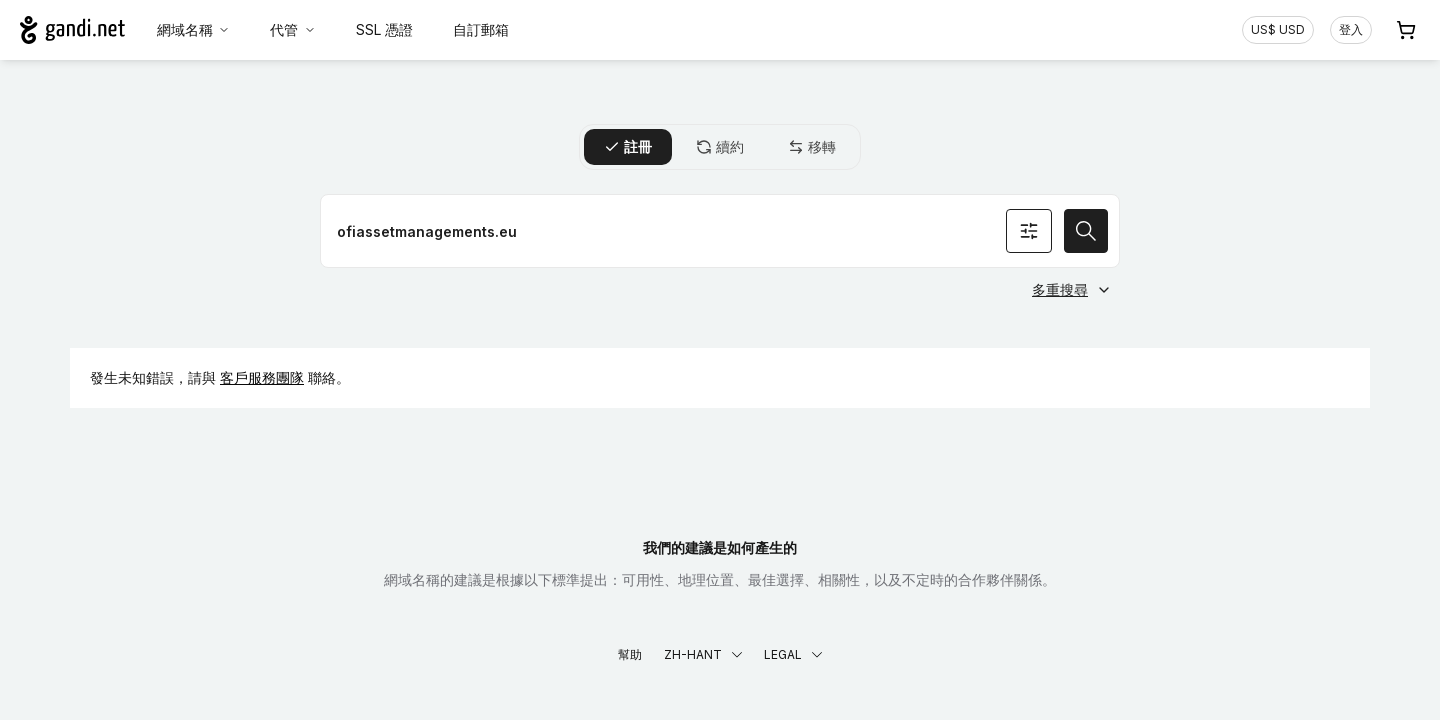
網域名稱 (194, 29)
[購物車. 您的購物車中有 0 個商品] (1406, 30)
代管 (293, 29)
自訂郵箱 (481, 29)
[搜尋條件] (1029, 231)
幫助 (630, 654)
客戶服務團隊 (262, 377)
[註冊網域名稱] (720, 231)
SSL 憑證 (384, 29)
